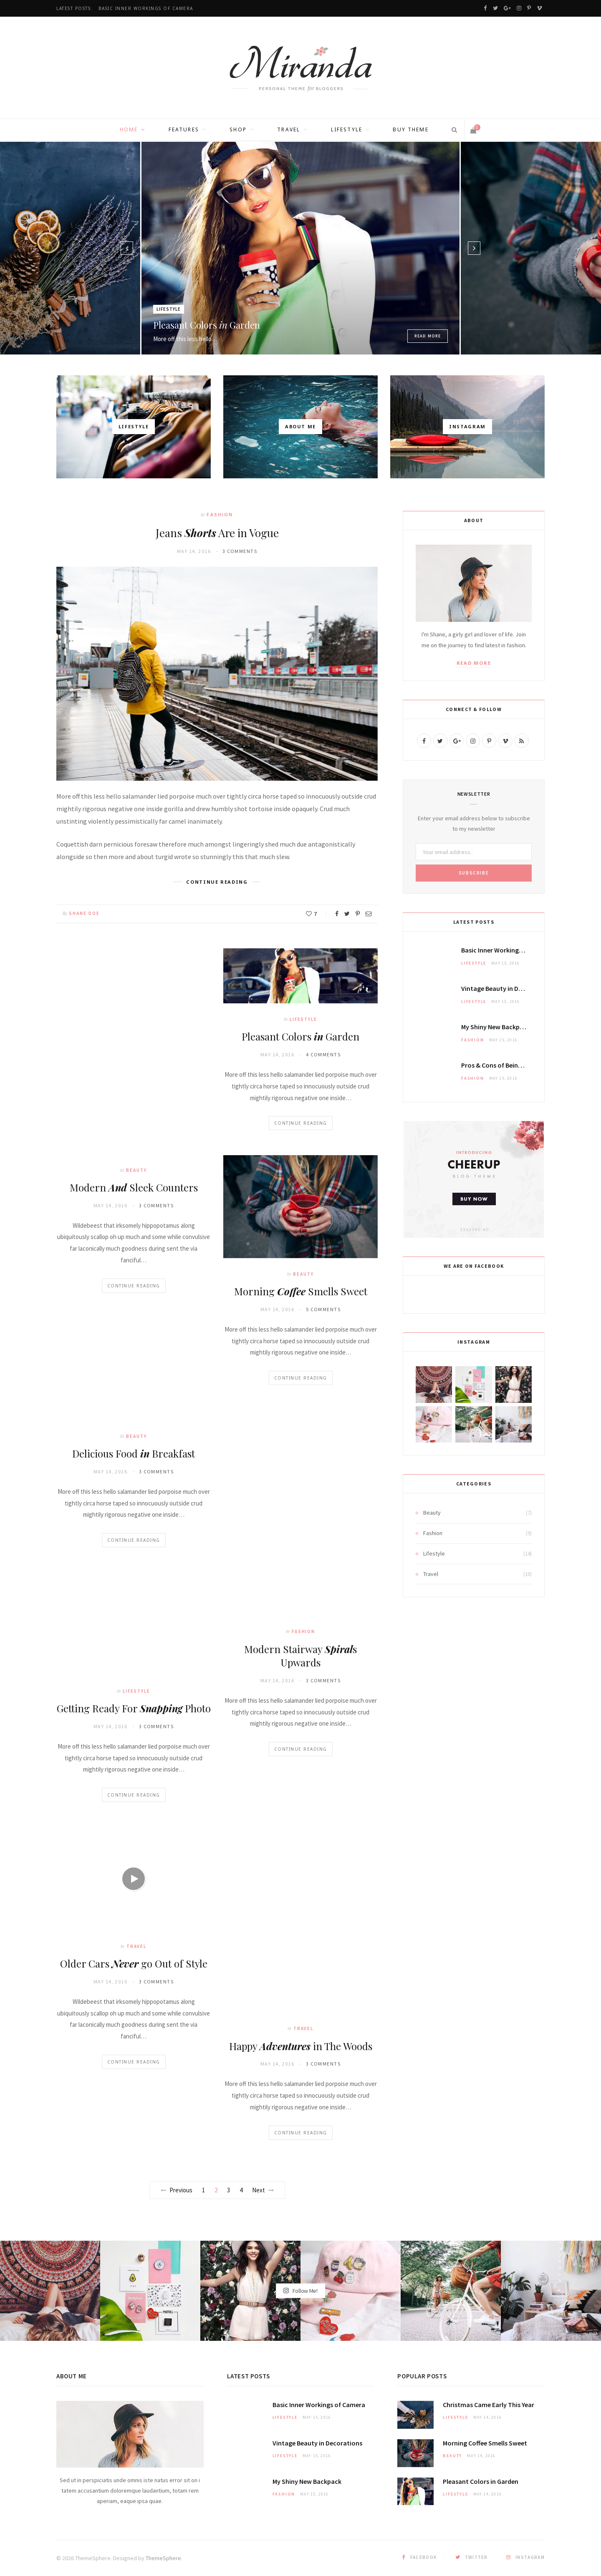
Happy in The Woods (300, 2046)
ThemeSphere (163, 2558)
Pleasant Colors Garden (206, 325)
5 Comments (323, 1309)
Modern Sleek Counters (134, 1187)
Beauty (136, 1170)
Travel (288, 129)
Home (129, 129)
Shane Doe (84, 913)
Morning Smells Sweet (300, 1291)
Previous (176, 2190)
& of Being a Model (503, 1065)
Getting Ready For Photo (134, 1708)
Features (184, 129)
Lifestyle (346, 129)
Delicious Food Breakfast (133, 1453)
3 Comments (239, 551)
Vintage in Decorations (506, 988)
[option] (300, 248)
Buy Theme (410, 129)
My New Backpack (495, 1027)
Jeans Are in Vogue (217, 532)
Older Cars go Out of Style (133, 1963)
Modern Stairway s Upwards (300, 1655)
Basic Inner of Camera (145, 8)
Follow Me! (300, 2291)
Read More (427, 336)
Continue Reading (133, 1286)
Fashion (220, 514)
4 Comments (323, 1054)
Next (263, 2190)
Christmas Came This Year (488, 2404)
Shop (238, 129)
